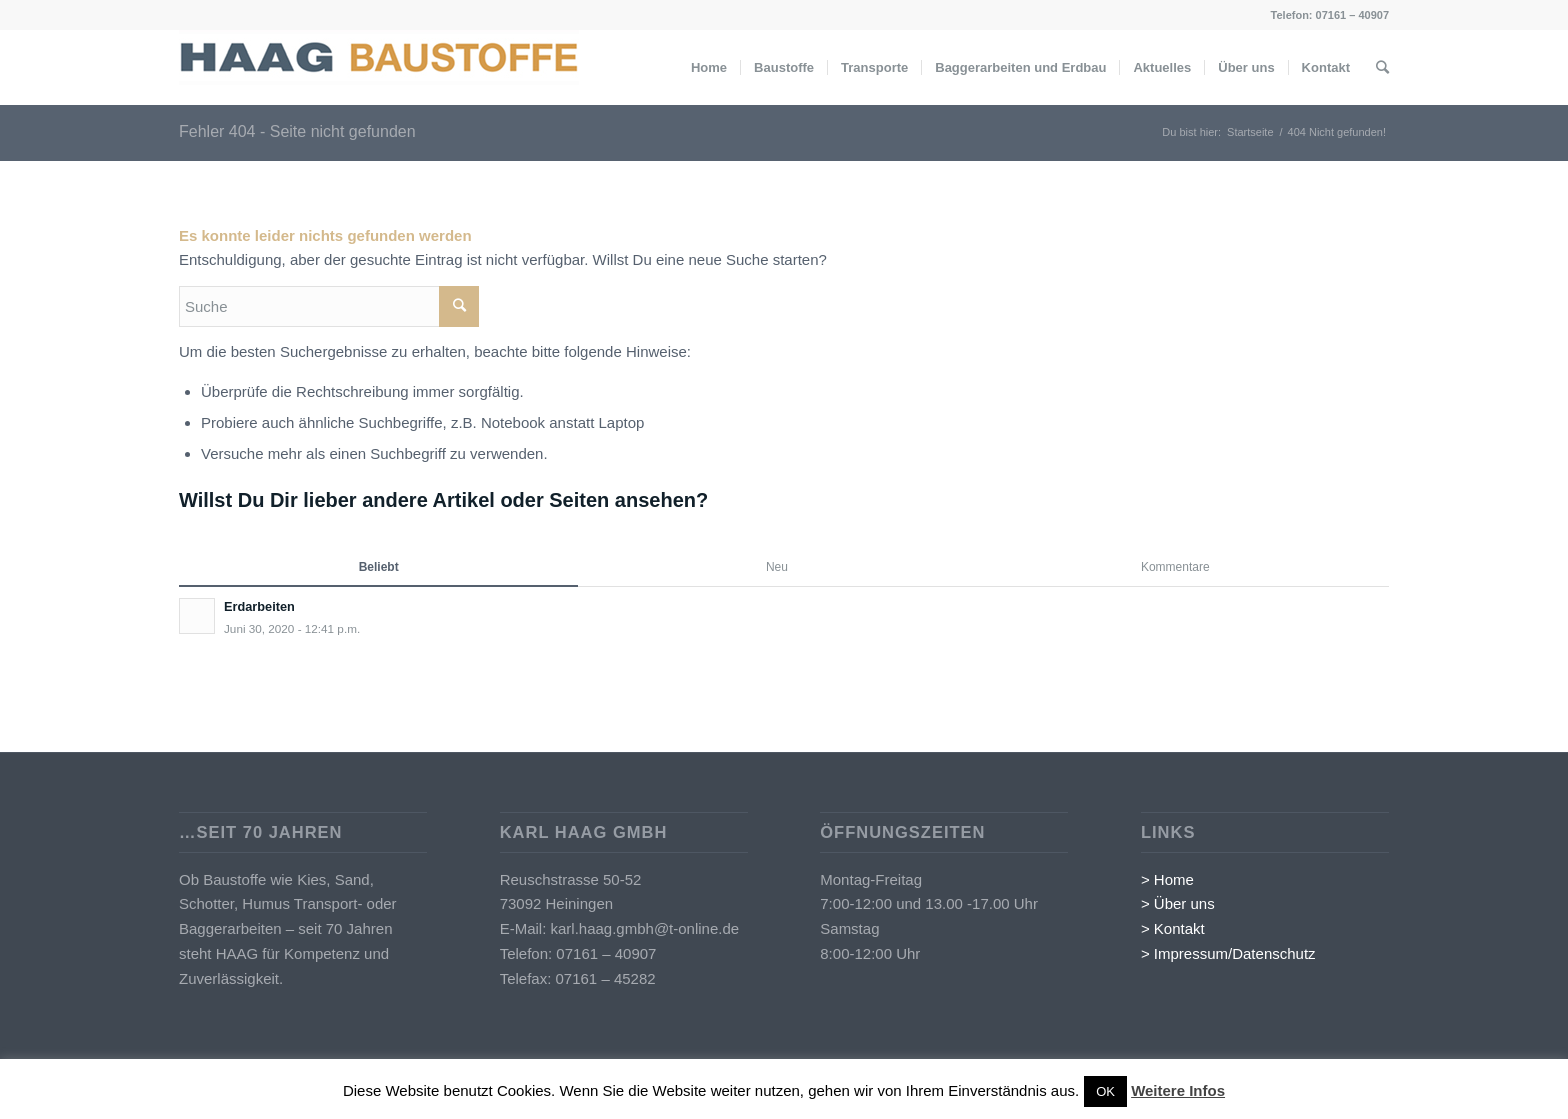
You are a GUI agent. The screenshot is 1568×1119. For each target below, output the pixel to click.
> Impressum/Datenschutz (1228, 953)
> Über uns (1178, 903)
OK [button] (1105, 1091)
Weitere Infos (1178, 1090)
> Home (1167, 879)
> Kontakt (1173, 928)
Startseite (1250, 132)
